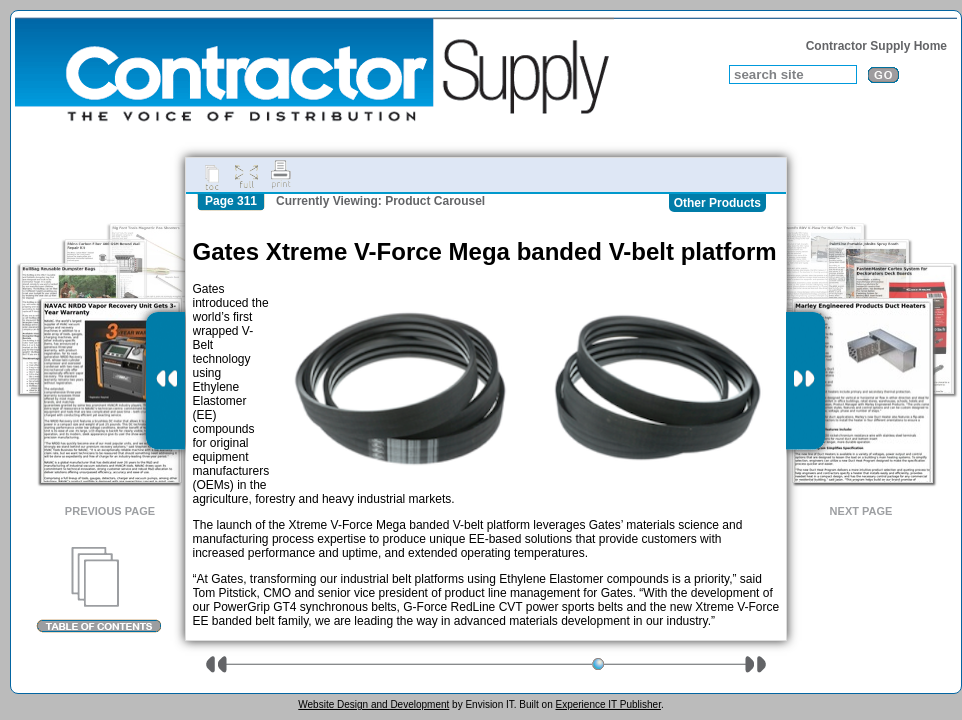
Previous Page (110, 511)
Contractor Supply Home (876, 46)
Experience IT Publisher (607, 704)
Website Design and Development (373, 704)
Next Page (861, 511)
